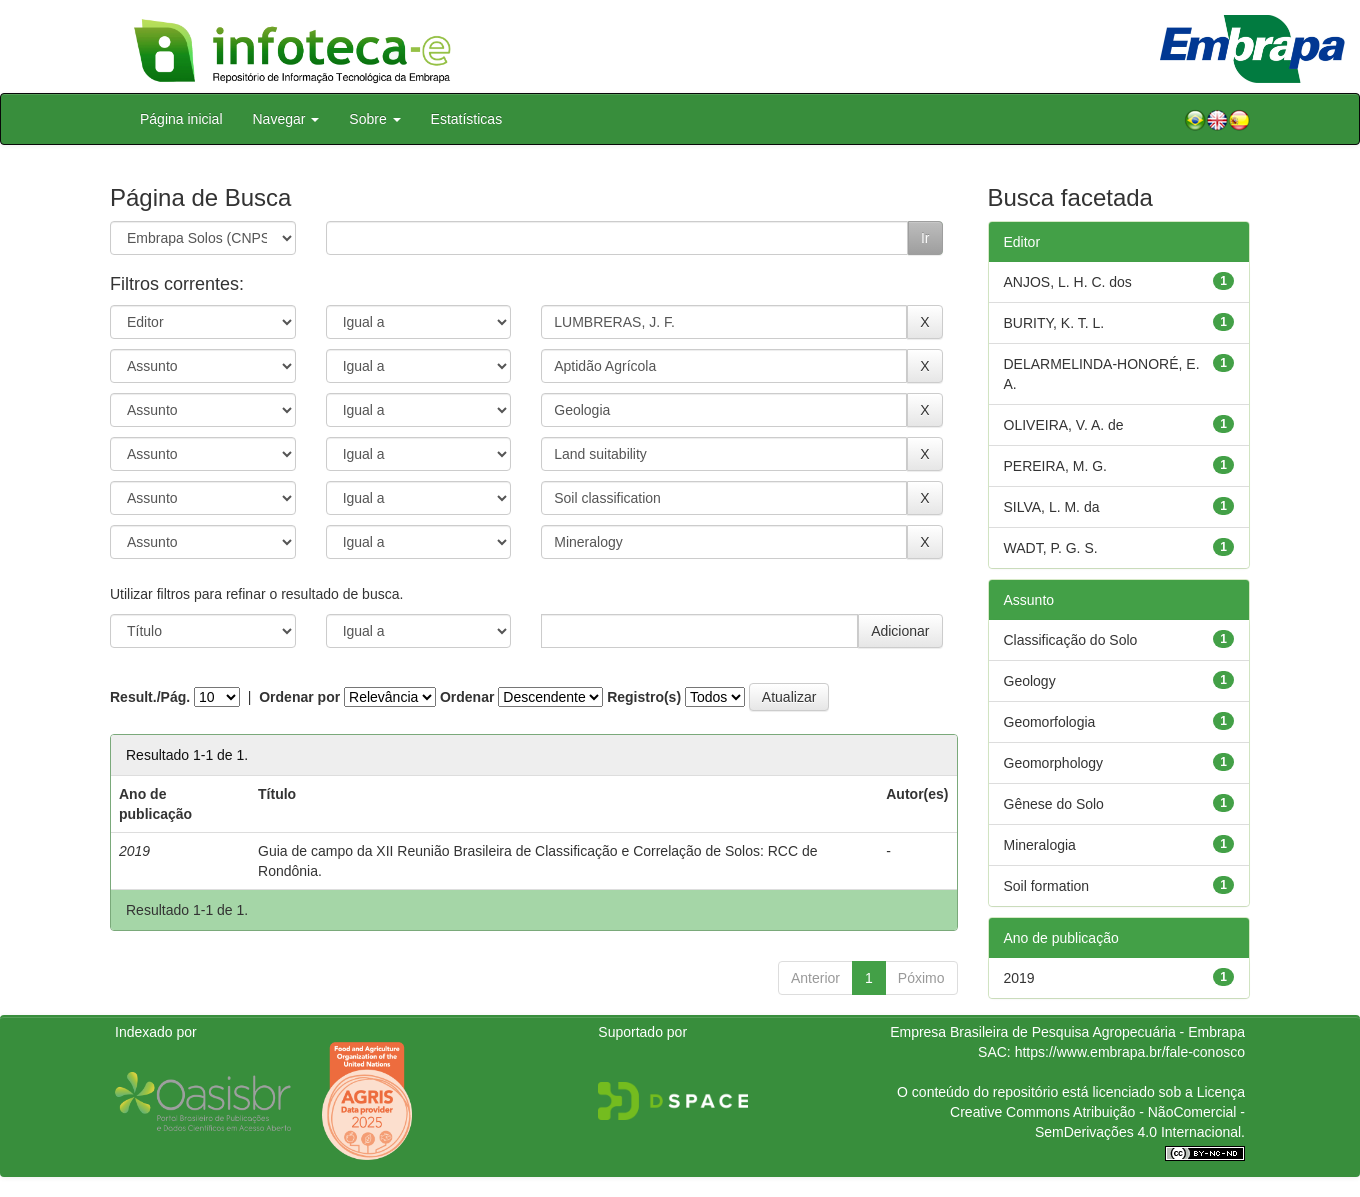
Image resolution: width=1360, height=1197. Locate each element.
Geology (1030, 681)
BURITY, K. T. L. (1054, 323)
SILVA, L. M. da (1052, 507)
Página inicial (181, 119)
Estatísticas (467, 119)
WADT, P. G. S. (1051, 548)
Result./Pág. (150, 697)
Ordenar (467, 697)
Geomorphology (1054, 763)
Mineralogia (1040, 845)
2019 (1019, 978)
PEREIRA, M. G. (1055, 466)
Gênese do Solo (1054, 804)
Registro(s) (644, 697)
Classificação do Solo (1071, 640)
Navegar (286, 119)
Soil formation (1047, 886)
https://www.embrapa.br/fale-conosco (1130, 1052)
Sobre (374, 119)
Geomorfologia (1050, 722)
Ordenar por (299, 697)
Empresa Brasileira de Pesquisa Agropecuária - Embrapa (1067, 1032)
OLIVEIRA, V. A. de (1064, 425)
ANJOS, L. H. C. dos (1068, 282)
